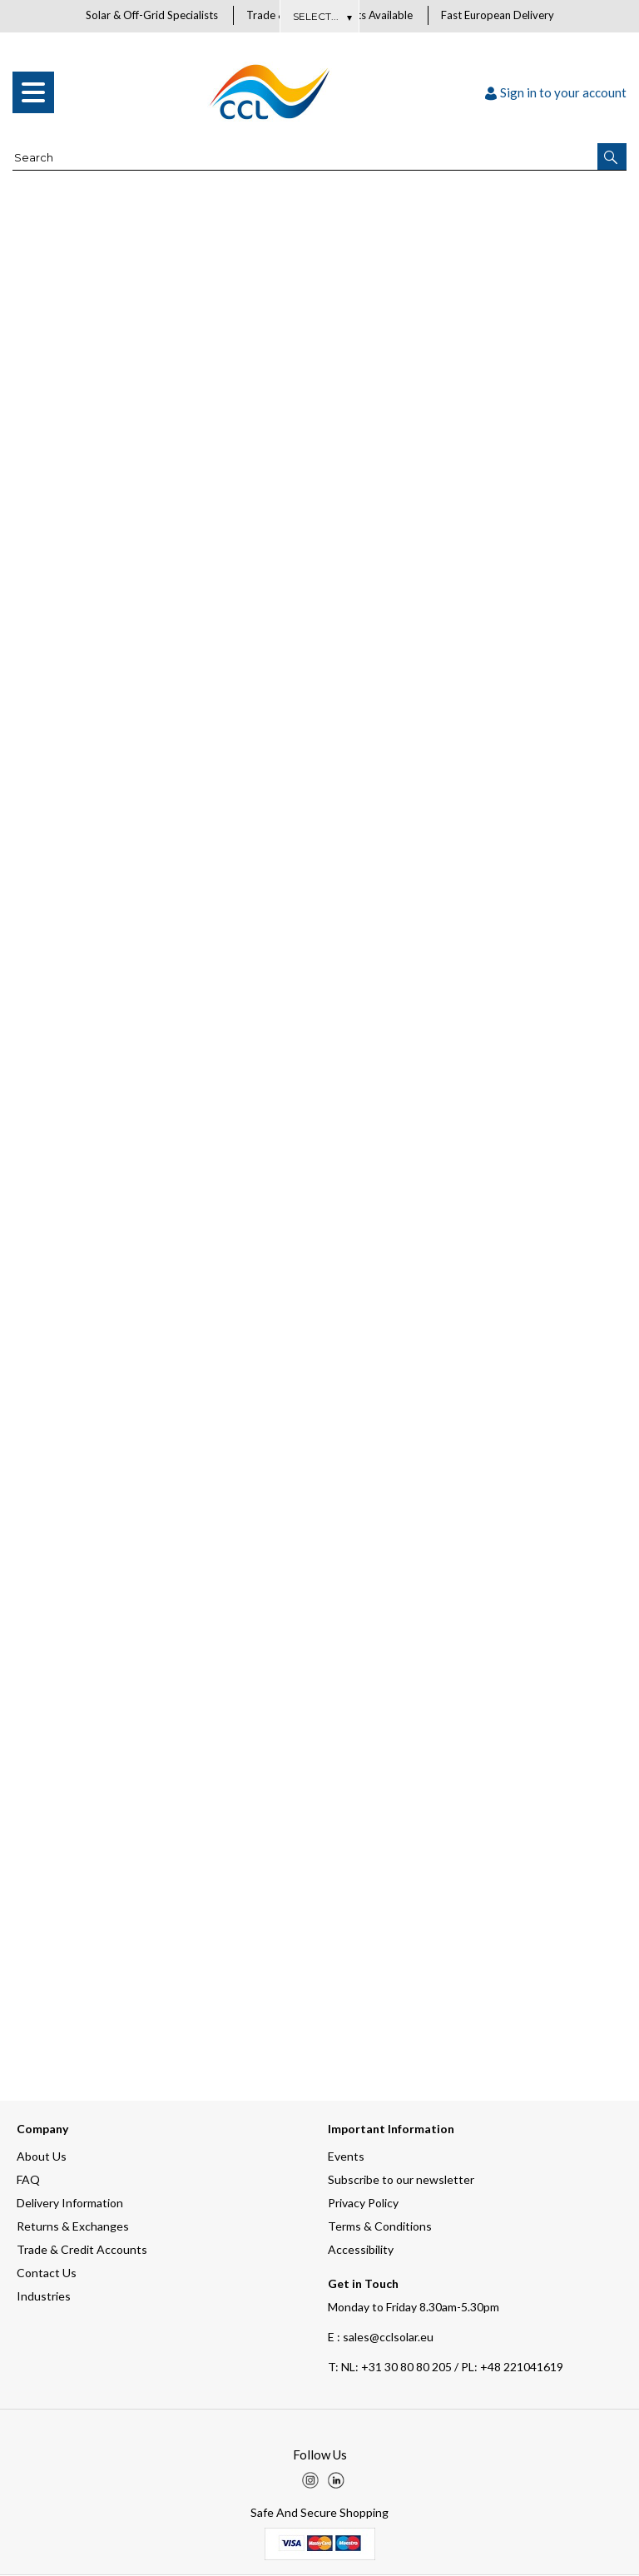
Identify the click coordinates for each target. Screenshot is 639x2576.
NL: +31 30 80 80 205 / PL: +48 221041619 (445, 2367)
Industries (44, 2297)
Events (346, 2157)
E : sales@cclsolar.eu (380, 2337)
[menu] (33, 93)
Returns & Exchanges (73, 2227)
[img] (310, 2481)
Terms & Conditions (380, 2227)
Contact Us (47, 2273)
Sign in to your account (556, 93)
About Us (320, 16)
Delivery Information (70, 2203)
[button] (612, 157)
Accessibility (361, 2250)
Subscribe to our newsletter (401, 2180)
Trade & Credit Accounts (82, 2250)
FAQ (28, 2180)
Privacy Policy (363, 2203)
